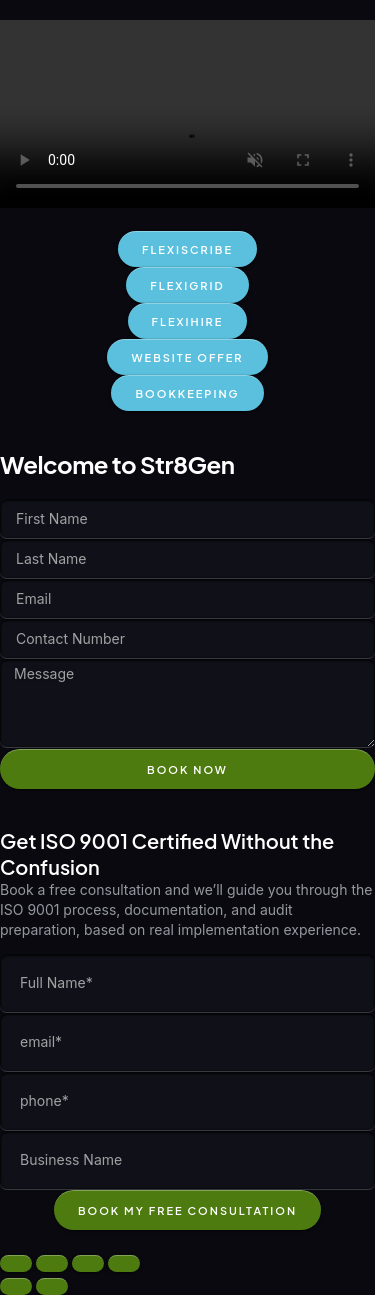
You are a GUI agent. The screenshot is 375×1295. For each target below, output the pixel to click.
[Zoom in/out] (16, 1263)
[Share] (88, 1263)
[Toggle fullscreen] (52, 1263)
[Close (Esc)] (124, 1263)
